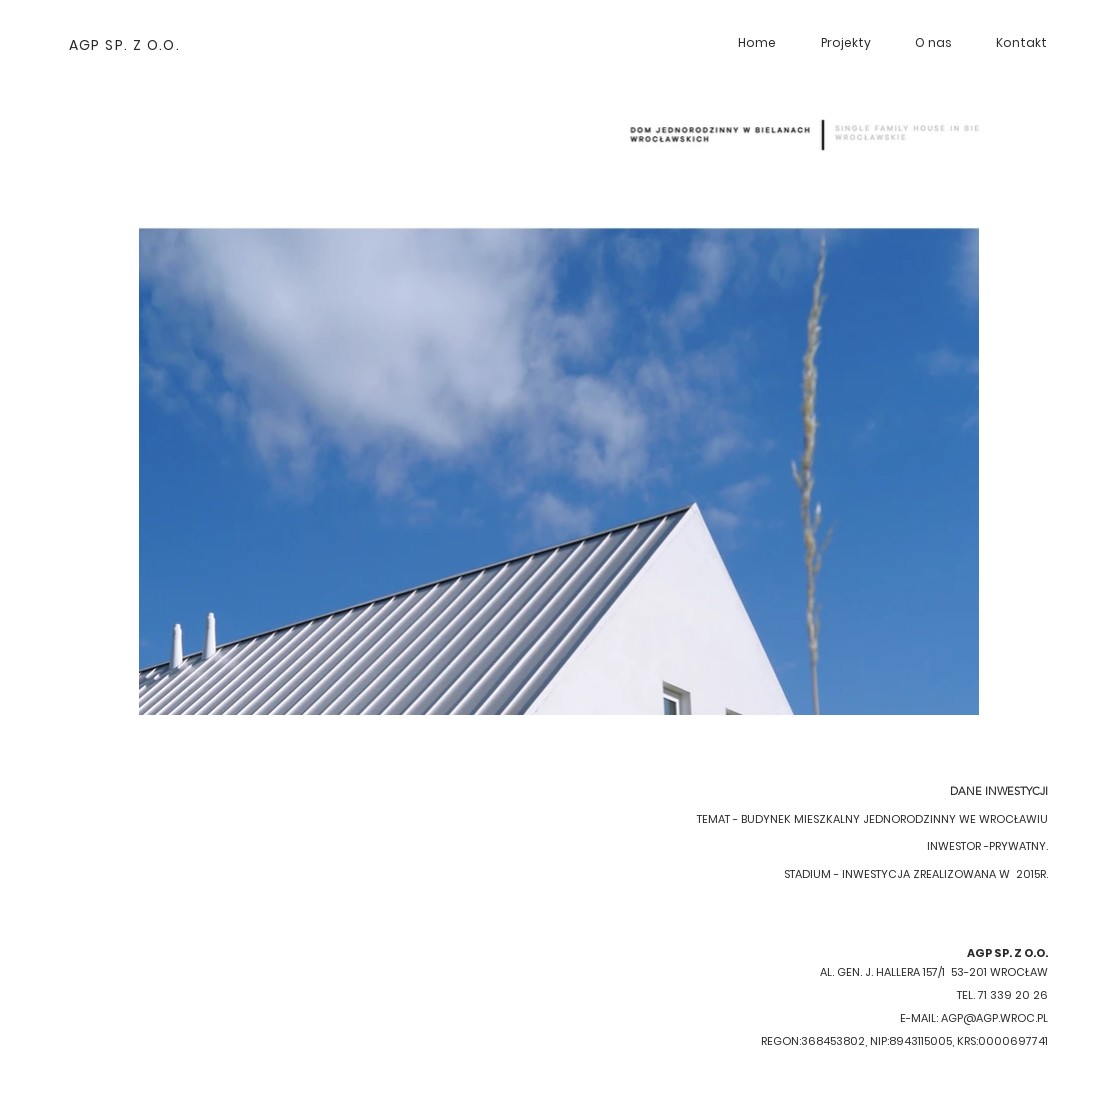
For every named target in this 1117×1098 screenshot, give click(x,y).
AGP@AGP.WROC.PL (994, 1018)
